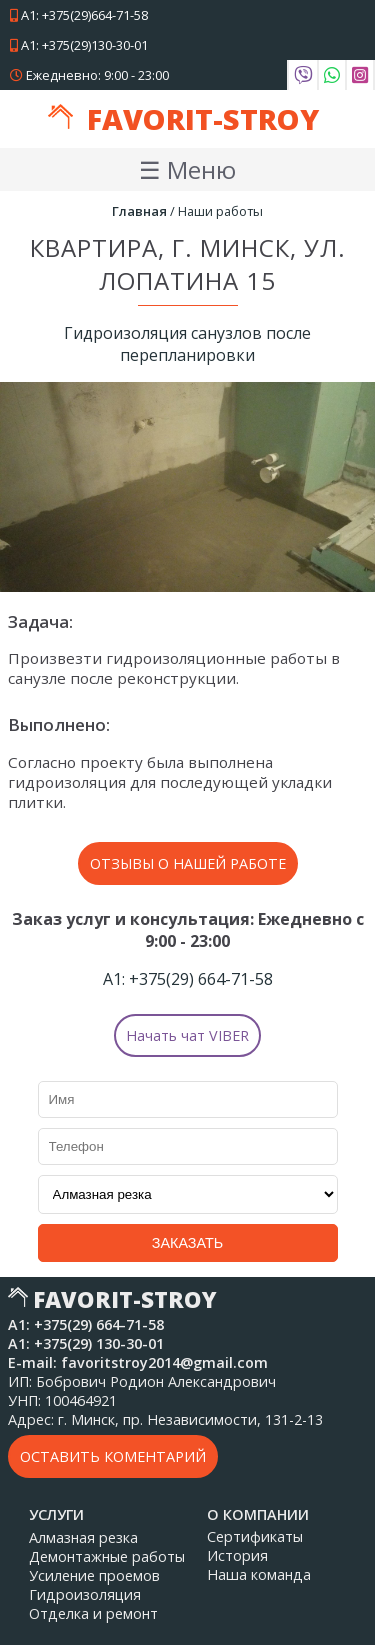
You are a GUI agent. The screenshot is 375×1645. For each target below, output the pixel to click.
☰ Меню (187, 169)
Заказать (188, 1243)
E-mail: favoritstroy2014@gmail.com (138, 1362)
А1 (79, 15)
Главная (139, 211)
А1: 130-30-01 (86, 1343)
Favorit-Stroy (203, 118)
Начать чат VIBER (187, 1035)
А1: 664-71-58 (188, 979)
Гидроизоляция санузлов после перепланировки (187, 344)
